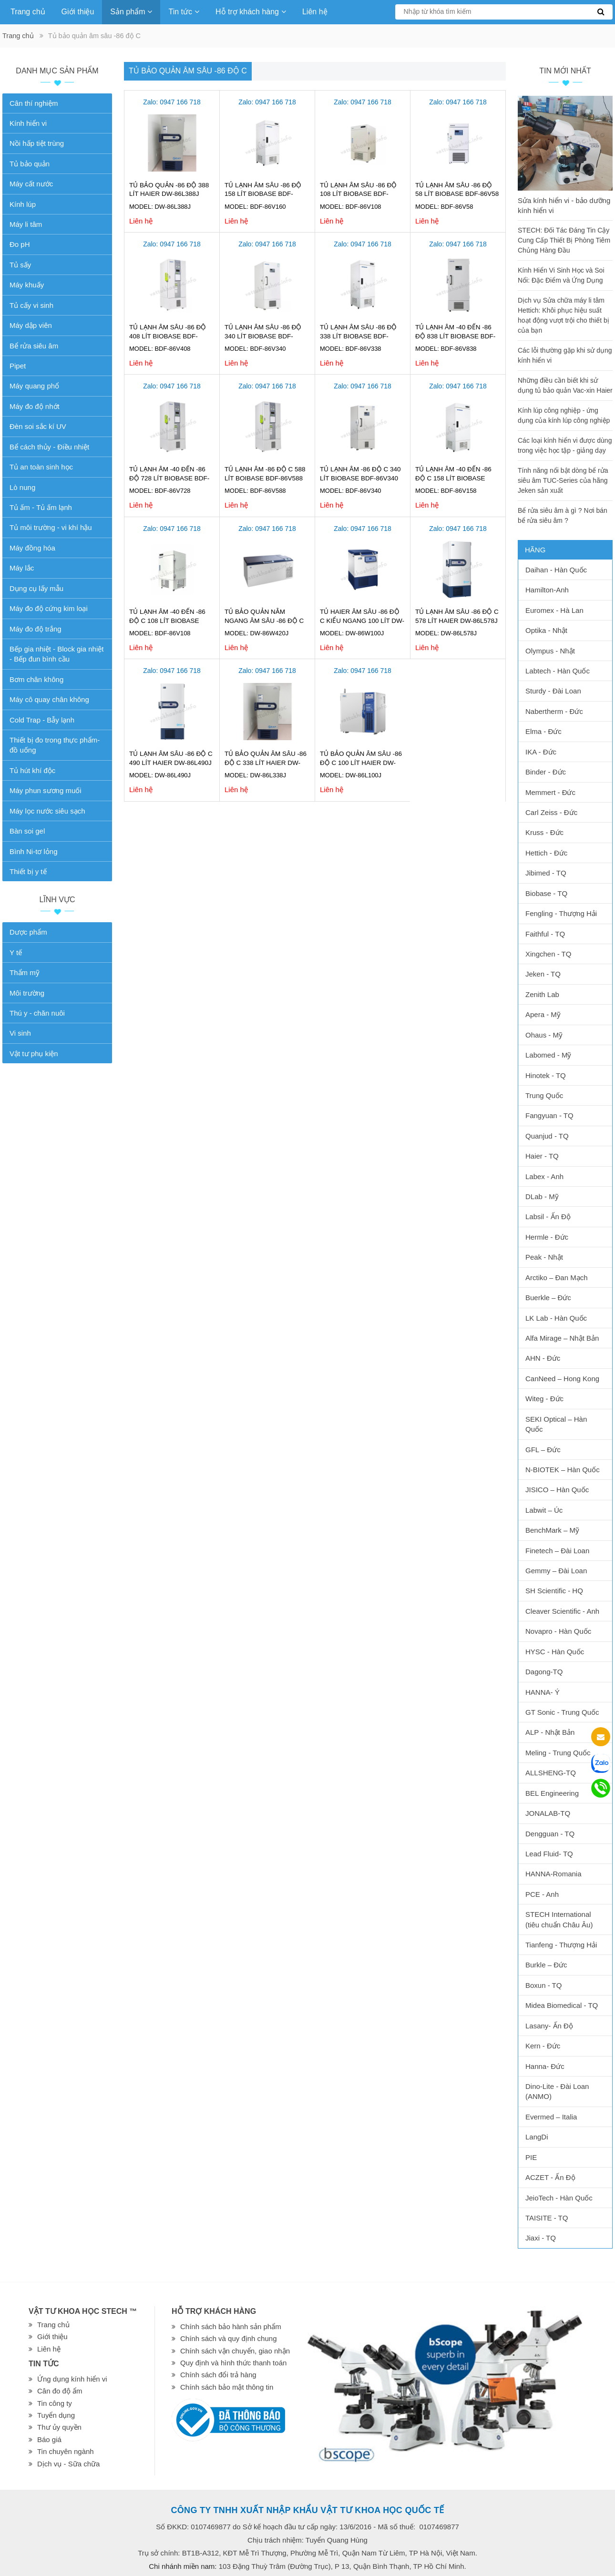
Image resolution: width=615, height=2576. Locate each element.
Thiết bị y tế (28, 871)
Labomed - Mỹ (548, 1055)
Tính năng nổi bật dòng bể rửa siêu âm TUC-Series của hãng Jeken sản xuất (563, 480)
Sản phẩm (131, 12)
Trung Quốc (544, 1095)
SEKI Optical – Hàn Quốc (556, 1424)
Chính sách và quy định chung (228, 2338)
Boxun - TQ (543, 1985)
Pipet (18, 366)
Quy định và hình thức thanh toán (233, 2363)
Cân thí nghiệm (34, 103)
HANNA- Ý (542, 1692)
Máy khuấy (27, 285)
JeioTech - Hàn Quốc (559, 2198)
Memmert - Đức (550, 792)
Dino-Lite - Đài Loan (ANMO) (557, 2091)
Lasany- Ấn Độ (549, 2026)
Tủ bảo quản (30, 164)
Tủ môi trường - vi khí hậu (51, 527)
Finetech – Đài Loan (557, 1551)
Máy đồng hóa (32, 548)
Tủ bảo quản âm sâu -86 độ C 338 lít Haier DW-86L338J (266, 762)
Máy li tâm (26, 224)
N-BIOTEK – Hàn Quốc (562, 1470)
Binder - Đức (545, 772)
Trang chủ (27, 12)
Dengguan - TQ (549, 1834)
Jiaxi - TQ (540, 2238)
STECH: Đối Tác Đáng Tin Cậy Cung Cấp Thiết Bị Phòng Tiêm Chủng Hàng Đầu (564, 240)
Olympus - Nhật (550, 651)
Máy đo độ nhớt (35, 406)
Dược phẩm (28, 932)
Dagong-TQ (544, 1672)
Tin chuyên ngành (65, 2451)
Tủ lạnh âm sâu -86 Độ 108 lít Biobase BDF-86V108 (358, 194)
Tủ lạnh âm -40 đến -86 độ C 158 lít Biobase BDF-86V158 (453, 478)
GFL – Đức (543, 1450)
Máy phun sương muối (46, 790)
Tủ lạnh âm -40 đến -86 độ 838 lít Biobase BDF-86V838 (455, 336)
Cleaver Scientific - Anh (562, 1611)
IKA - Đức (540, 752)
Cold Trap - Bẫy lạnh (42, 720)
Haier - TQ (542, 1156)
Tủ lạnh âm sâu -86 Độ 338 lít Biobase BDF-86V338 (358, 336)
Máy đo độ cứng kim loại (49, 608)
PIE (531, 2157)
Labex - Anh (544, 1176)
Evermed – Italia (551, 2117)
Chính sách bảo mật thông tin (226, 2387)
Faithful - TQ (545, 934)
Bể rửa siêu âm (34, 346)
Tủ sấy (20, 265)
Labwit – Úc (544, 1510)
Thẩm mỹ (25, 972)
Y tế (16, 952)
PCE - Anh (542, 1894)
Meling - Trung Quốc (558, 1753)
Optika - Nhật (546, 630)
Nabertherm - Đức (554, 711)
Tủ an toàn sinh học (41, 467)
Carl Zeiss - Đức (551, 812)
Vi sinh (20, 1033)
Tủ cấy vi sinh (31, 305)
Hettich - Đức (546, 853)
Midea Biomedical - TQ (561, 2005)
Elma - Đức (543, 731)
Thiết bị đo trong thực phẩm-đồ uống (55, 745)
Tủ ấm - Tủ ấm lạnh (41, 507)
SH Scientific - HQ (554, 1591)
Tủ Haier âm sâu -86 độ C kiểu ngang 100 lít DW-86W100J (362, 620)
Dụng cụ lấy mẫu (36, 588)
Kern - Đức (542, 2046)
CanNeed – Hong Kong (562, 1379)
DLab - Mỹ (542, 1196)
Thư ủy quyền (59, 2427)
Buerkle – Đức (548, 1297)
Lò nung (22, 487)
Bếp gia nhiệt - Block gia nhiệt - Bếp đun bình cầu (56, 654)
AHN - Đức (542, 1358)
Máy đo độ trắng (36, 629)
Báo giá (49, 2439)
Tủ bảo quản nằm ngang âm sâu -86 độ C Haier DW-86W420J (264, 620)
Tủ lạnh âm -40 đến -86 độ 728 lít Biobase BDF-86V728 (169, 478)
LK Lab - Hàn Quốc (556, 1318)
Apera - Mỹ (543, 1014)
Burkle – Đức (546, 1965)
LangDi (536, 2137)
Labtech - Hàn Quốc (557, 671)
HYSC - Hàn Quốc (554, 1652)
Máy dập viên (31, 325)
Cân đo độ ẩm (59, 2391)
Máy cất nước (31, 184)
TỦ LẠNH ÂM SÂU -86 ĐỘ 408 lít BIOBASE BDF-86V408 (167, 336)
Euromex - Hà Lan (554, 610)
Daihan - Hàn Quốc (556, 570)
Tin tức (183, 12)
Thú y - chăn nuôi (37, 1013)
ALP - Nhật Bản (549, 1732)
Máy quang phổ (34, 386)
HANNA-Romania (553, 1874)
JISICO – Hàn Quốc (557, 1490)
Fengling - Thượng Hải (561, 913)
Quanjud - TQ (547, 1136)
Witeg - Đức (544, 1399)
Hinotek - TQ (545, 1075)
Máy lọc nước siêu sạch (47, 811)
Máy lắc (22, 568)
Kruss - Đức (544, 832)
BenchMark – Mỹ (552, 1530)
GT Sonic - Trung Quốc (562, 1712)
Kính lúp (23, 204)
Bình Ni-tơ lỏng (34, 851)
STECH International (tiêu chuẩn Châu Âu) (559, 1919)
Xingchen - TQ (548, 954)
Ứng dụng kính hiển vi (72, 2379)
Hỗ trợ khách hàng (250, 12)
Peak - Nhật (544, 1257)
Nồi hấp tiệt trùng (37, 143)
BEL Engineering (552, 1793)
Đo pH (20, 244)
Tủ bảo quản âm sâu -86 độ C (188, 71)
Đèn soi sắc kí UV (38, 426)
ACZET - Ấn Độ (550, 2177)
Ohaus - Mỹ (544, 1035)
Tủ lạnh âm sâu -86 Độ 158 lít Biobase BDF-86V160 (263, 194)
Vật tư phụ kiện (34, 1053)
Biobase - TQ (546, 893)
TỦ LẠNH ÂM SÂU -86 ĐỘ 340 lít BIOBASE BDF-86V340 (263, 336)
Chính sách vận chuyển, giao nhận (235, 2351)
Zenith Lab (542, 994)
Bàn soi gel (27, 831)
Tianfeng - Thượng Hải (561, 1945)
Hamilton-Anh (547, 590)
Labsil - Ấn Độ (548, 1216)
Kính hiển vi (28, 123)
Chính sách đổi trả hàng (218, 2375)
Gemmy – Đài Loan (556, 1571)
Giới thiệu (78, 12)
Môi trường (27, 993)
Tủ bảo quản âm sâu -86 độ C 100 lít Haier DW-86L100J (361, 762)
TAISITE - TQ (546, 2218)
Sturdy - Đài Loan (553, 691)
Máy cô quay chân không (49, 699)
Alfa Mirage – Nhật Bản (562, 1338)
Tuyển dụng (56, 2415)
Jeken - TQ (543, 974)
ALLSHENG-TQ (550, 1773)
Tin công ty (54, 2403)
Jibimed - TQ (545, 873)
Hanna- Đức (544, 2066)
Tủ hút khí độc (32, 770)
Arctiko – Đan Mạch (556, 1277)
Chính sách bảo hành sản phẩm (230, 2326)
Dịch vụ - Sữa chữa (68, 2464)
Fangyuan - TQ (549, 1115)
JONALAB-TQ (547, 1813)
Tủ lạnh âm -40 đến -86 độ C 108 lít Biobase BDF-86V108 (167, 620)
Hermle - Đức (546, 1237)
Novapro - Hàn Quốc (558, 1631)
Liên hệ (315, 12)
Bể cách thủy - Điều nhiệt (49, 447)
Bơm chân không (36, 679)
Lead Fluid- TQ (549, 1854)
